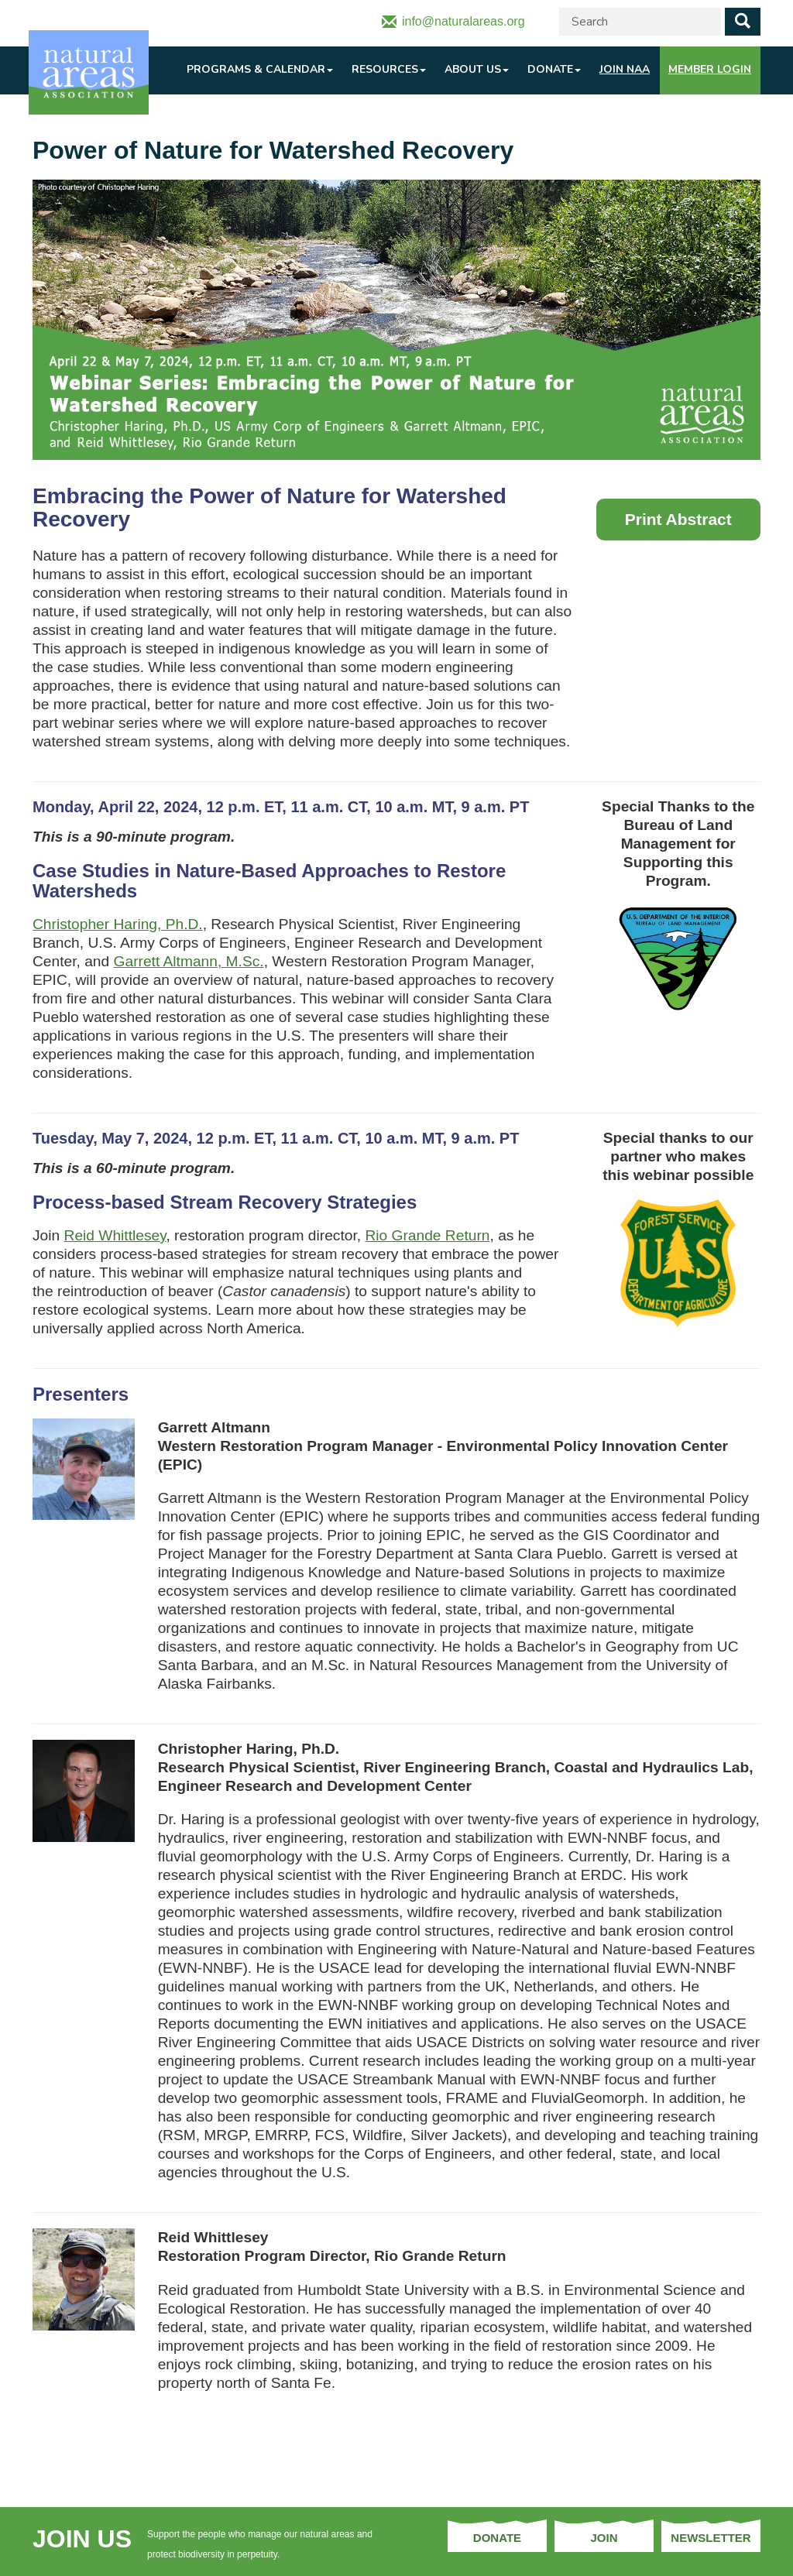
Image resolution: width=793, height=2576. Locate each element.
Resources (389, 69)
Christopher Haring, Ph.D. (118, 924)
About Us (477, 69)
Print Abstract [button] (678, 519)
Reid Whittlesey (115, 1235)
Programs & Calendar (260, 69)
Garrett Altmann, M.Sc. (189, 961)
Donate (554, 69)
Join (603, 2537)
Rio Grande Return (427, 1235)
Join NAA (624, 69)
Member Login (709, 69)
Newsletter (710, 2537)
